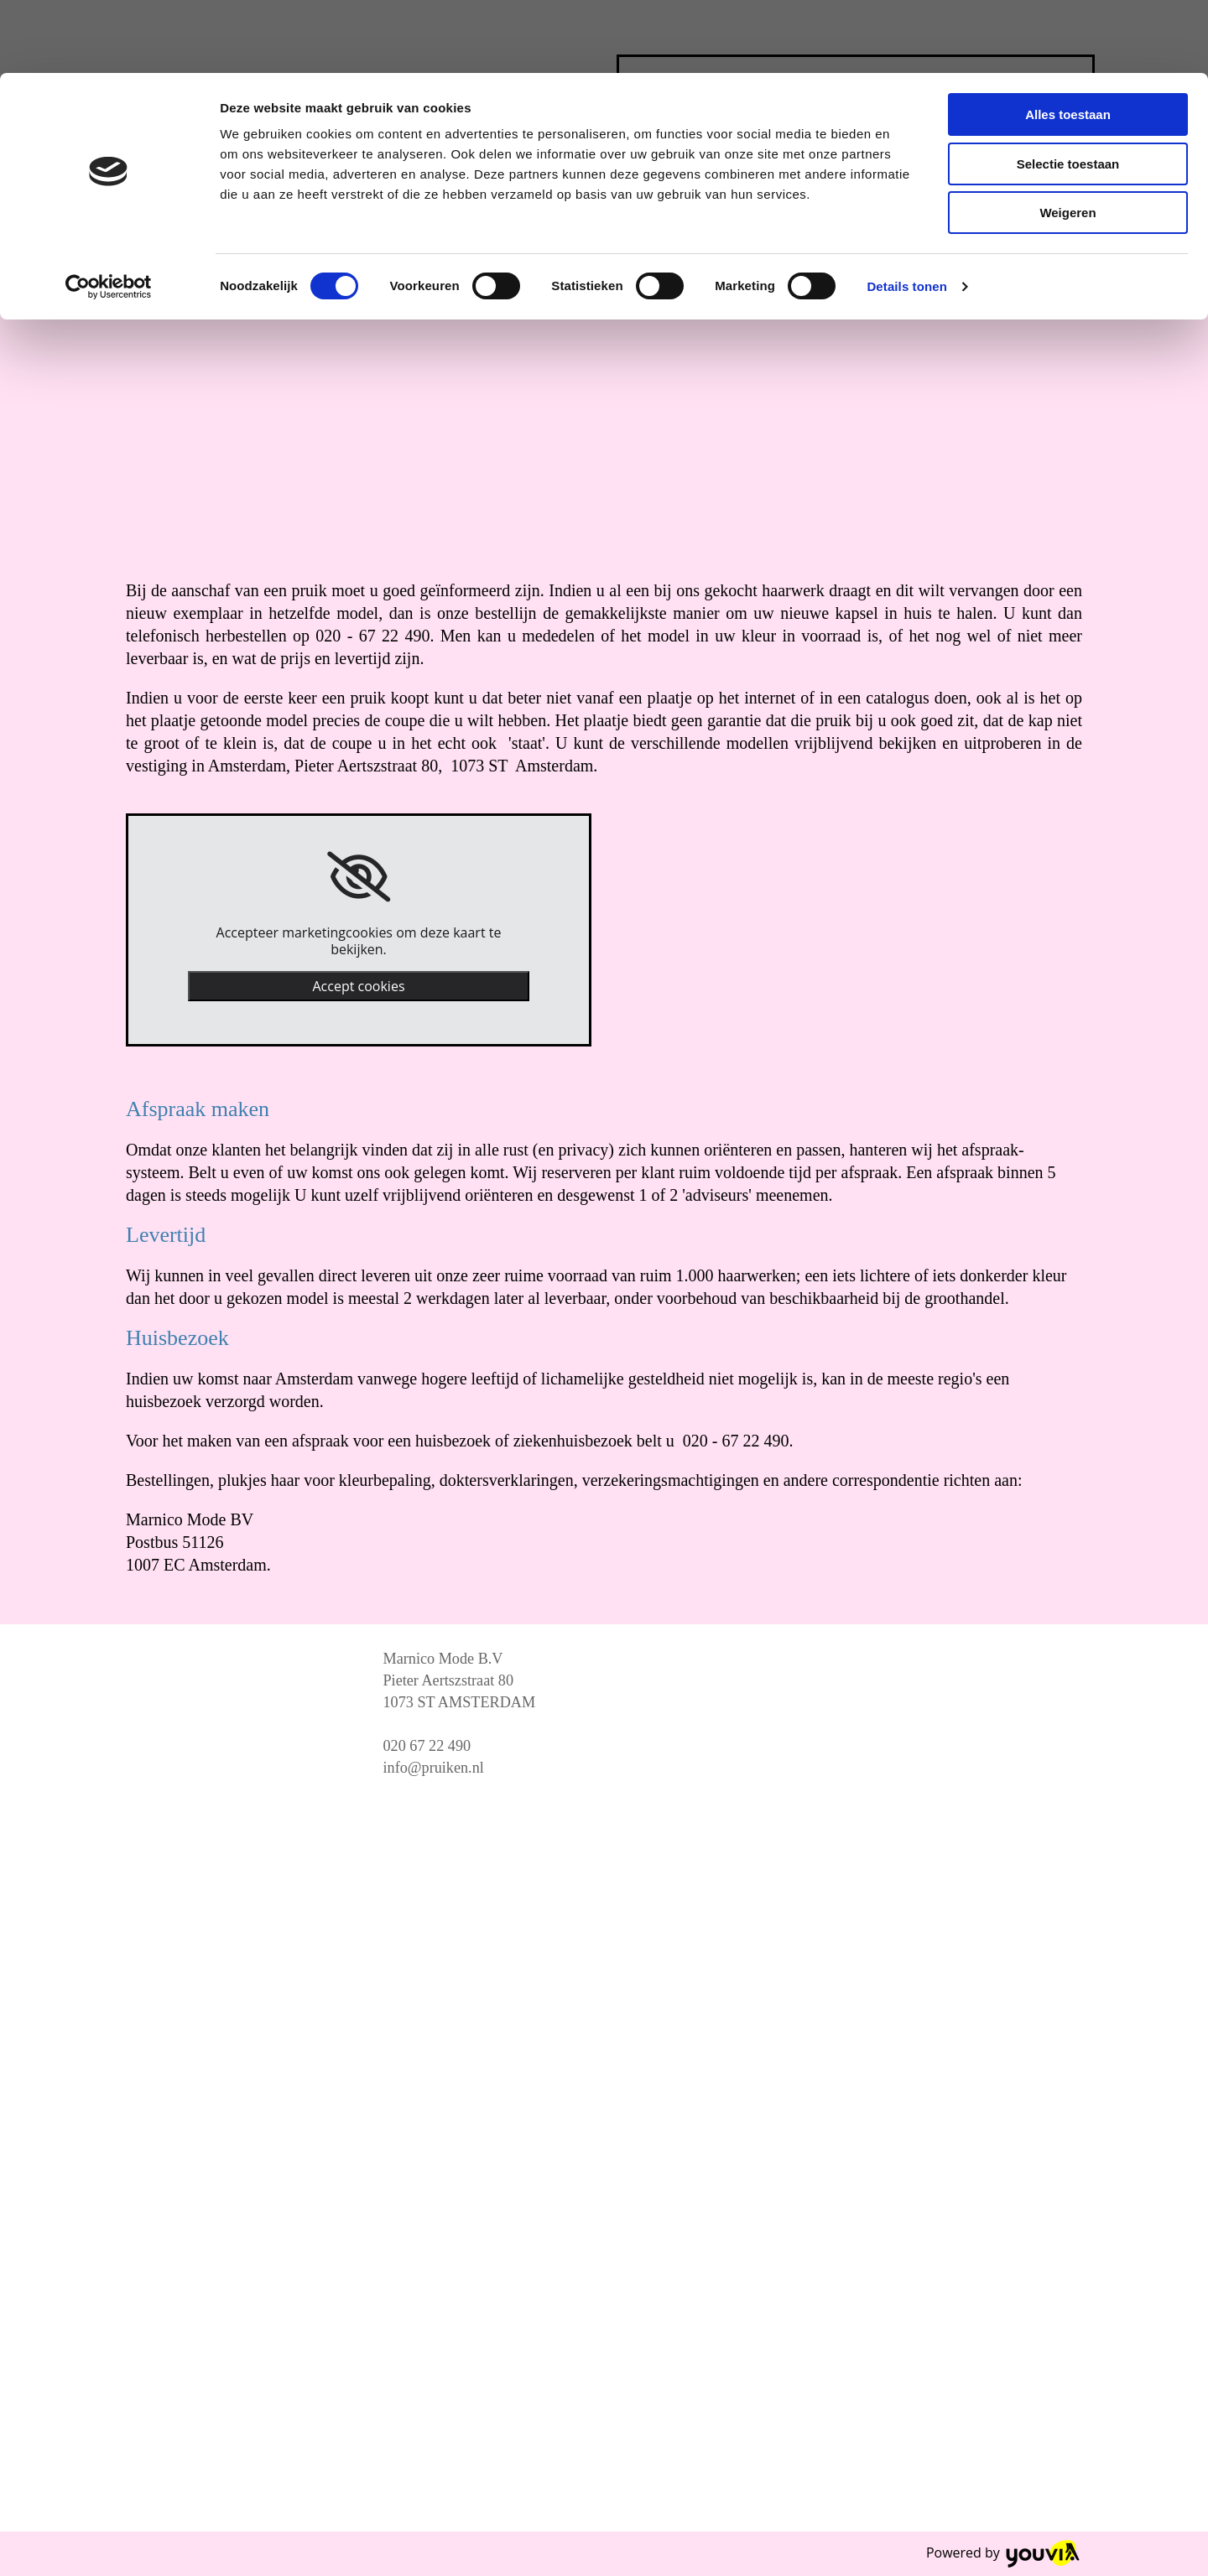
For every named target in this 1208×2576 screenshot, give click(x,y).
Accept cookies (358, 986)
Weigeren (1067, 139)
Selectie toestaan (1068, 91)
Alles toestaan (1068, 41)
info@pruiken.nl (433, 1767)
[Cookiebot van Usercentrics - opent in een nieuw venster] (108, 213)
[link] (358, 877)
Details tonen (906, 213)
